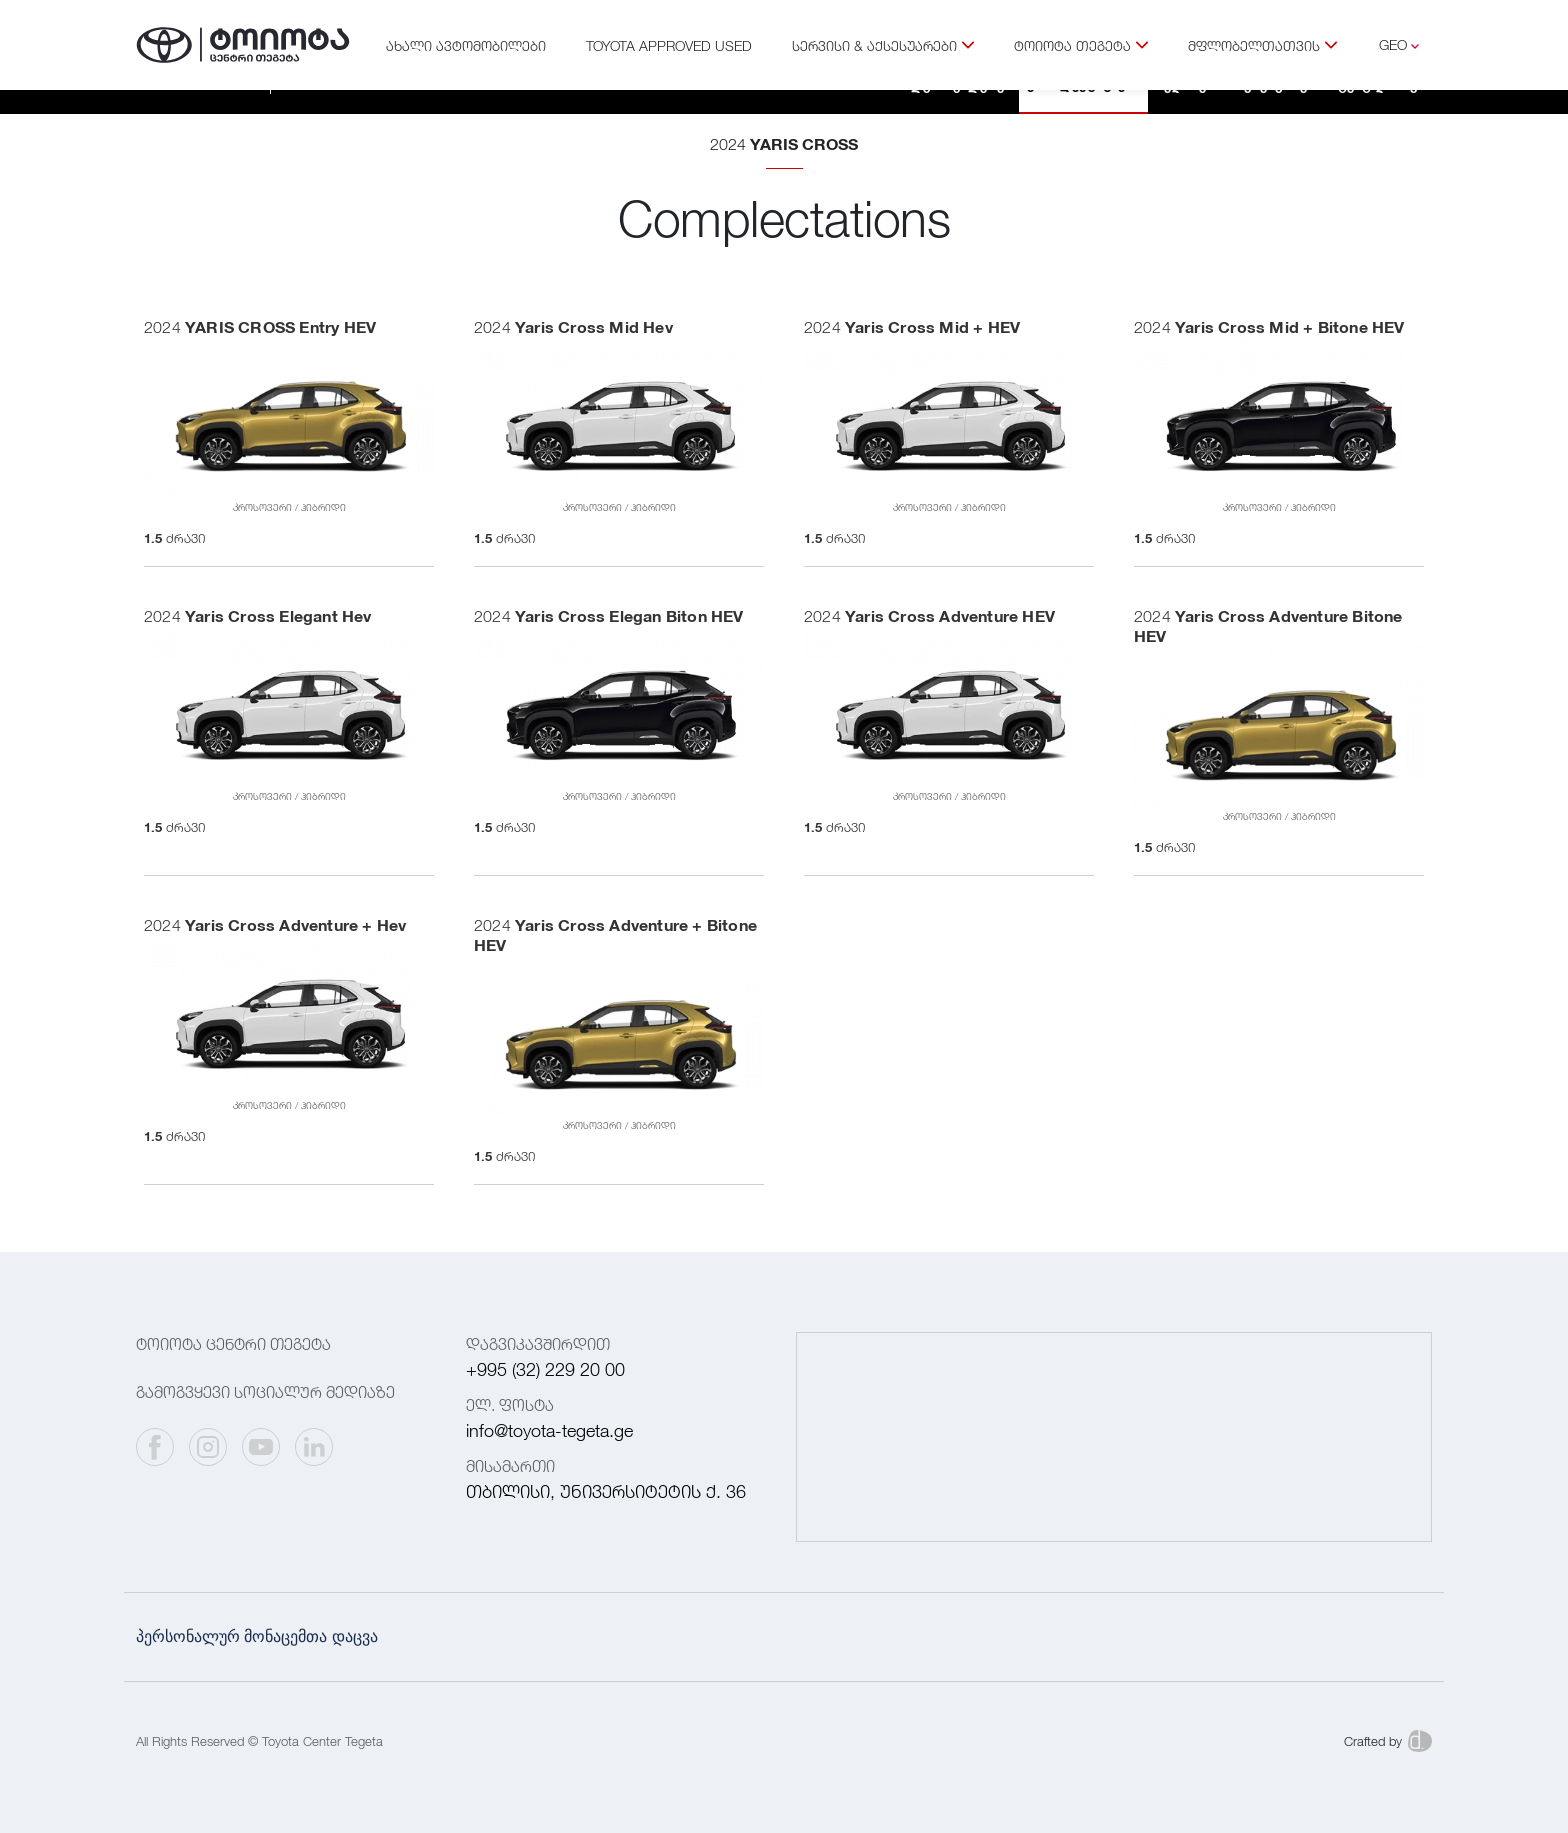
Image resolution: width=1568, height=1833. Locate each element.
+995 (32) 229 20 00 (545, 1369)
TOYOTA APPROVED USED (669, 45)
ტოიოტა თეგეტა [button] (1081, 45)
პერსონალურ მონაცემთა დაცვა (257, 1636)
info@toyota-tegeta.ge (549, 1430)
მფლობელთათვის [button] (1262, 45)
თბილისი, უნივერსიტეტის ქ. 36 (606, 1491)
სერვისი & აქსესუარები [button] (883, 45)
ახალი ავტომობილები (466, 45)
